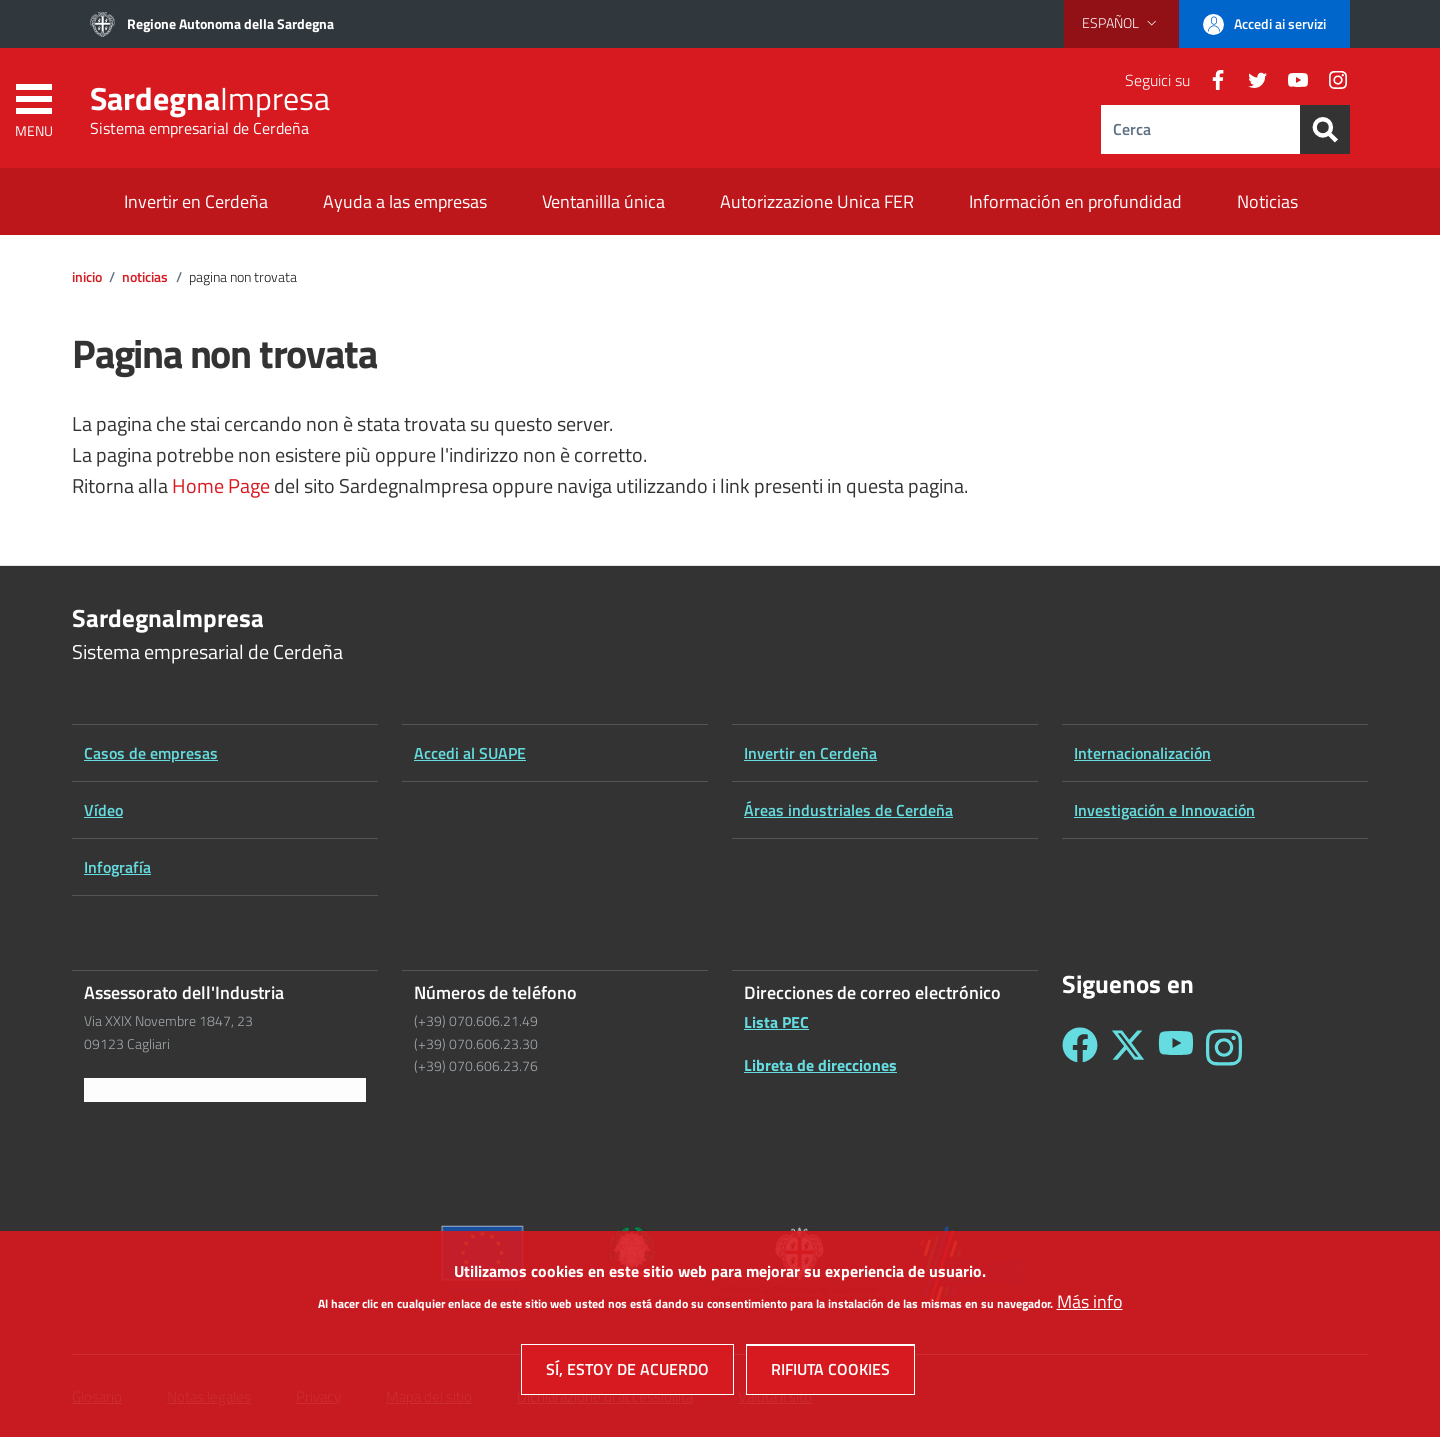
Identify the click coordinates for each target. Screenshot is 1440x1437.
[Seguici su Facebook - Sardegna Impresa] (1080, 1047)
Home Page (221, 486)
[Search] (1325, 129)
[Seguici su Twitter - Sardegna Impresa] (1128, 1047)
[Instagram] (1330, 80)
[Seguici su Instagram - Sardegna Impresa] (1224, 1047)
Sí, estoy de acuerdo (627, 1381)
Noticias (145, 277)
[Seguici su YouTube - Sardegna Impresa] (1176, 1047)
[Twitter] (1250, 80)
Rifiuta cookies (830, 1381)
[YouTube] (1290, 80)
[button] (1121, 23)
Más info (1090, 1313)
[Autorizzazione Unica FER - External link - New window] (817, 203)
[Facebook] (1210, 80)
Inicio (87, 277)
